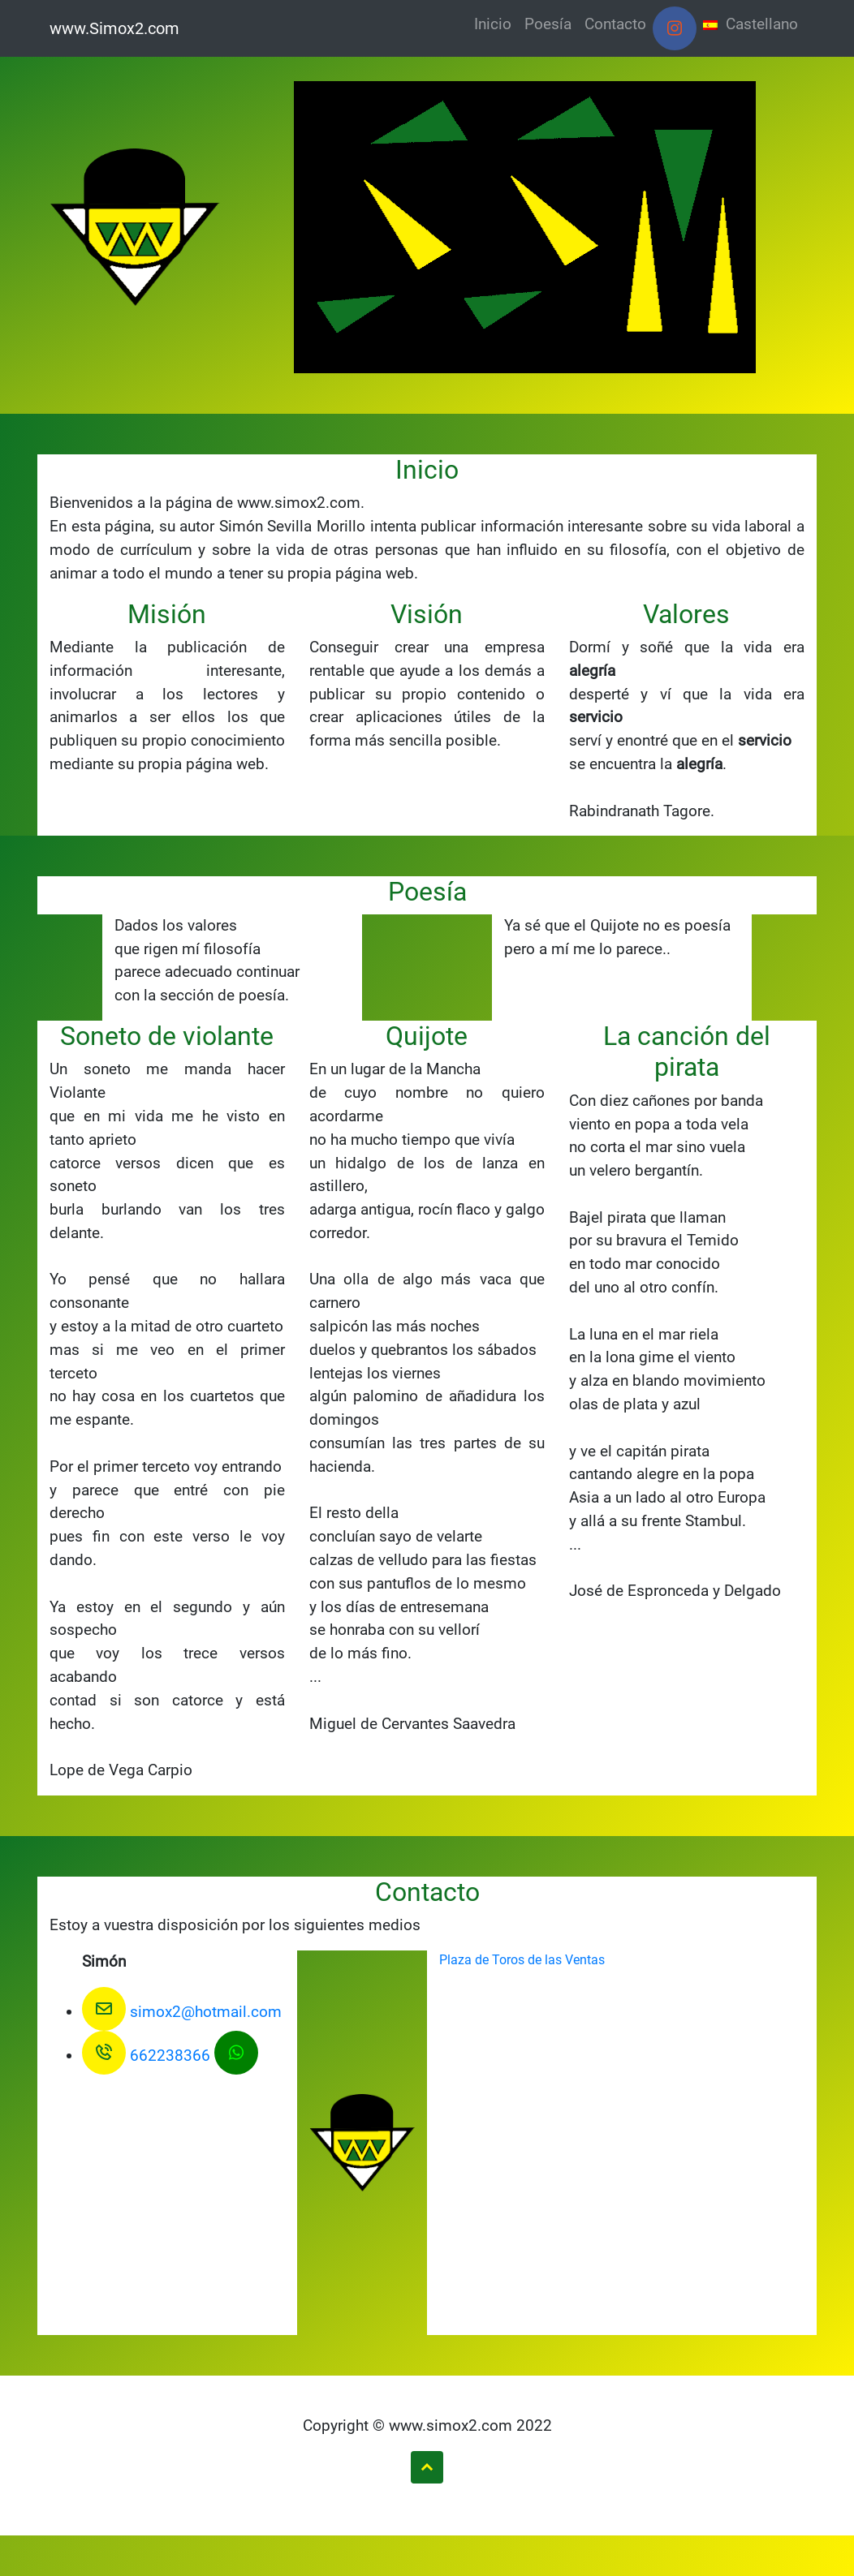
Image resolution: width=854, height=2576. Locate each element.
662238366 (146, 2055)
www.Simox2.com (114, 28)
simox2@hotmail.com (182, 2011)
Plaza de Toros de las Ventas (522, 1959)
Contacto (615, 24)
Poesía (547, 24)
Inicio (492, 24)
